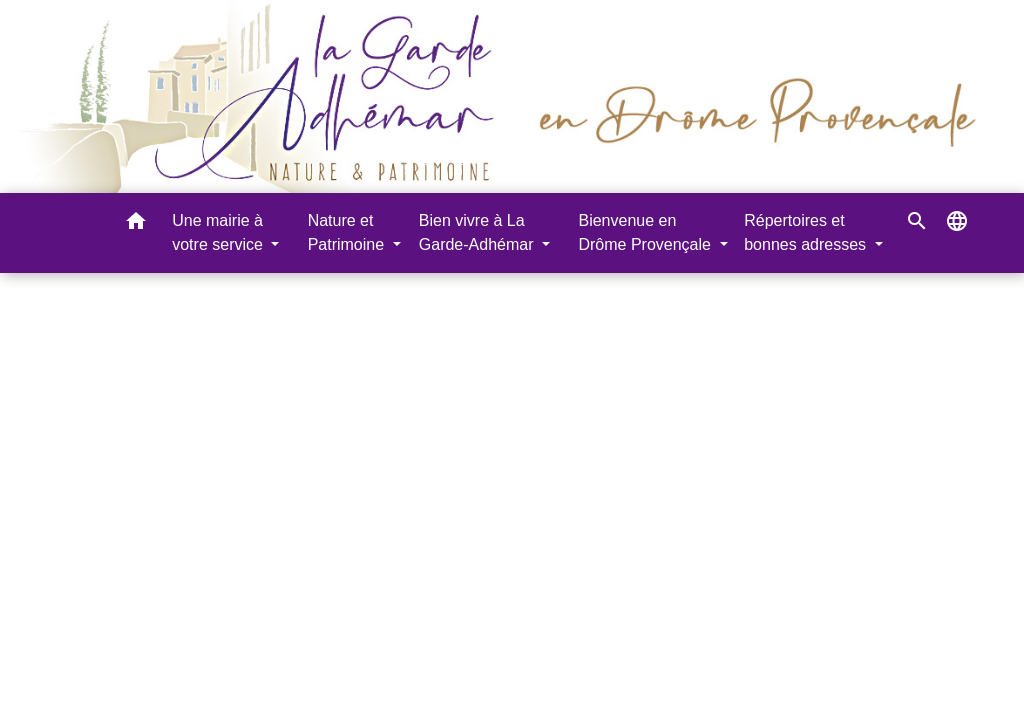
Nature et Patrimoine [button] (348, 232)
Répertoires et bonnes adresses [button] (807, 232)
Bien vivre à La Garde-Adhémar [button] (478, 232)
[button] (136, 224)
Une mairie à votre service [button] (219, 232)
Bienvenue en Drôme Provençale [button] (646, 232)
